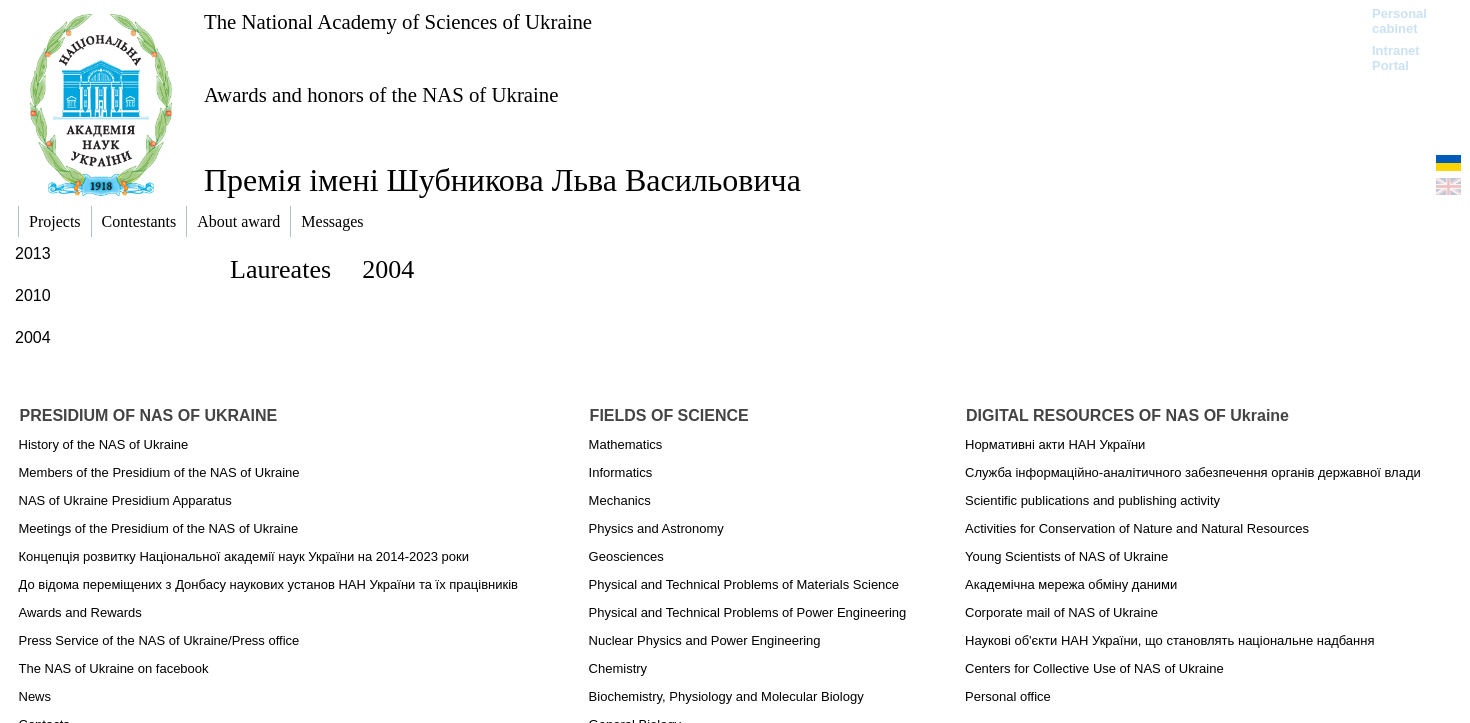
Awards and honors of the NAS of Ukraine (381, 94)
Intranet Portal (1396, 58)
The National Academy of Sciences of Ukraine (398, 21)
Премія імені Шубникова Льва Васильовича (502, 180)
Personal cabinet (1399, 21)
